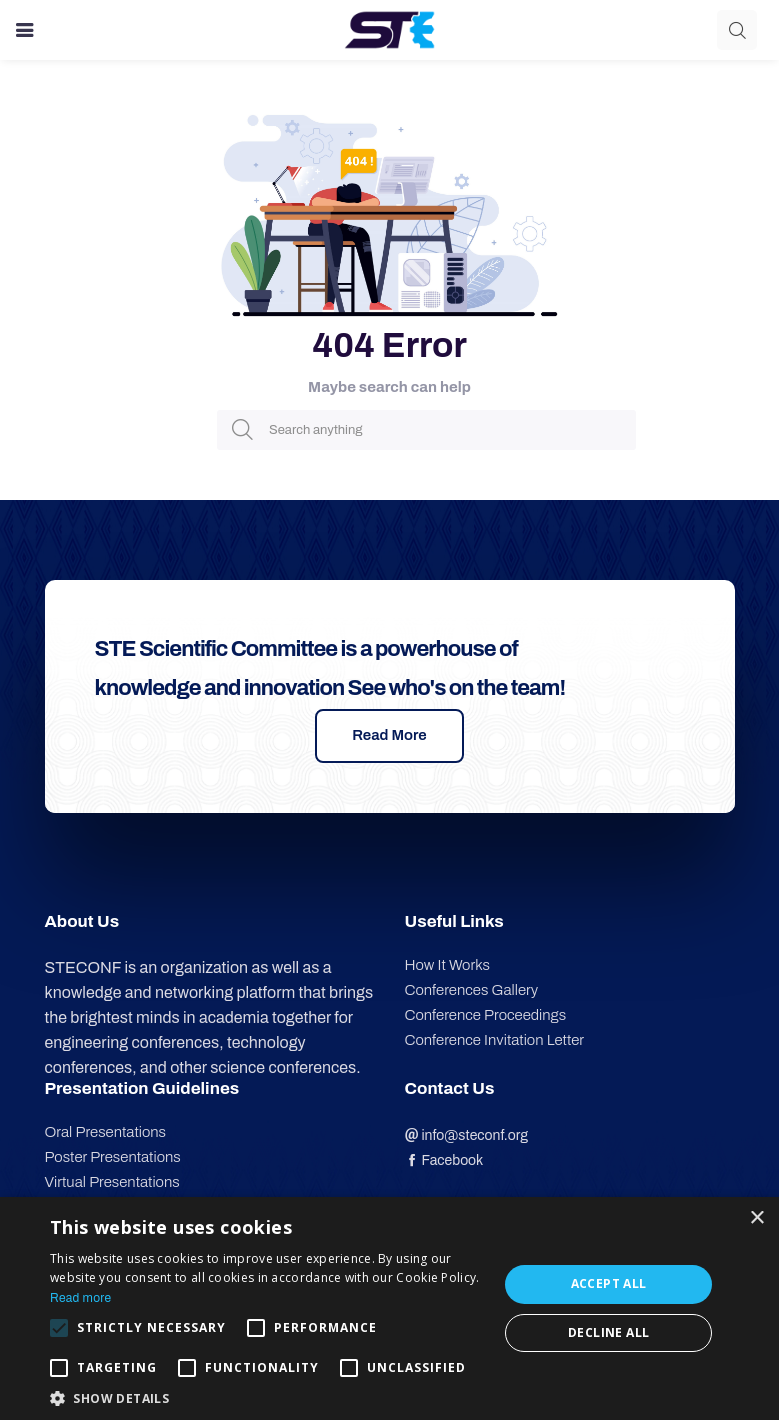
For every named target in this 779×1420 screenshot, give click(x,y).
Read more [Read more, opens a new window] (80, 1298)
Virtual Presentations (112, 1182)
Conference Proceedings (486, 1015)
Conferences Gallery (472, 990)
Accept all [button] (609, 1283)
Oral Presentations (105, 1132)
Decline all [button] (608, 1332)
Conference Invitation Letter (495, 1040)
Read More (389, 735)
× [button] (756, 1218)
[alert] (389, 1308)
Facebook (444, 1160)
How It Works (447, 965)
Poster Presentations (113, 1157)
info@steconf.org (467, 1135)
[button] (267, 1396)
